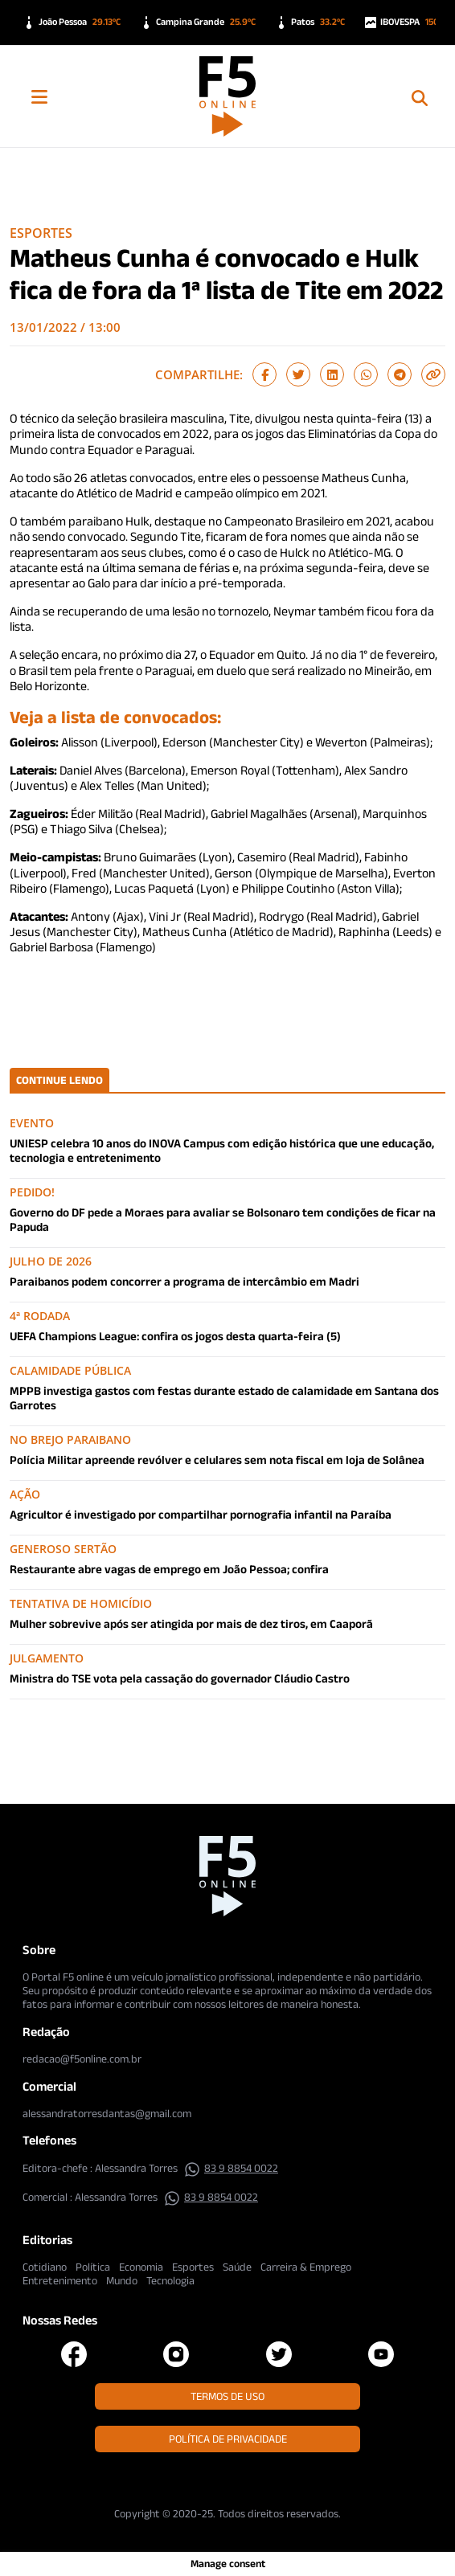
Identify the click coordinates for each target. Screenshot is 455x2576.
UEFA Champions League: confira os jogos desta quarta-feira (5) (175, 1336)
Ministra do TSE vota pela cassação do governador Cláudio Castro (180, 1678)
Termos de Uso (227, 2396)
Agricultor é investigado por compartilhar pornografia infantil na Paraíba (200, 1514)
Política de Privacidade (228, 2438)
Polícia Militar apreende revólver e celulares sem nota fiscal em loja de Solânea (217, 1459)
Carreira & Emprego (305, 2266)
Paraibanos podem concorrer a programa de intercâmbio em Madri (184, 1281)
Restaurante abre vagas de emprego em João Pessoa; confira (169, 1569)
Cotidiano (45, 2266)
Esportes (41, 233)
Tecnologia (170, 2280)
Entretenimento (60, 2280)
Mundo (121, 2280)
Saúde (237, 2266)
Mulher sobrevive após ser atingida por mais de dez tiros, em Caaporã (191, 1623)
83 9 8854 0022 (231, 2167)
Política (93, 2266)
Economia (141, 2266)
